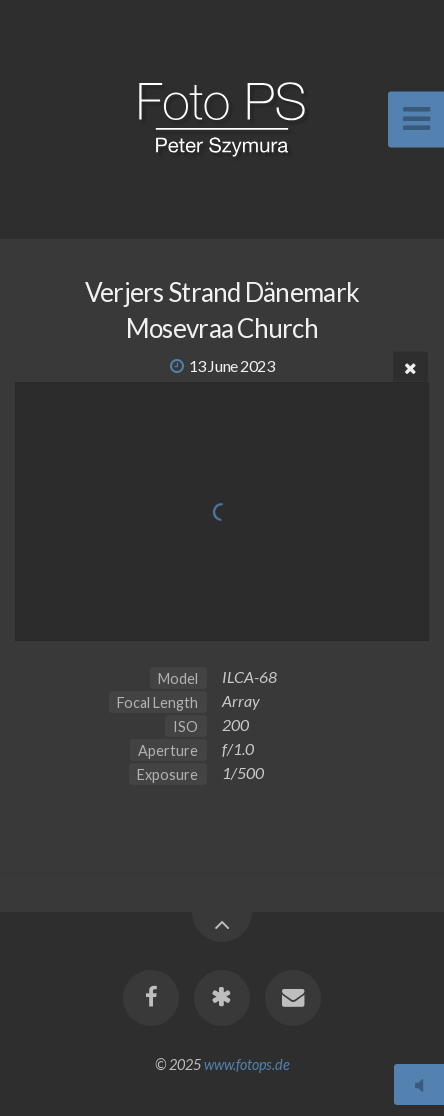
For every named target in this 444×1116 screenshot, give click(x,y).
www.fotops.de (247, 1064)
